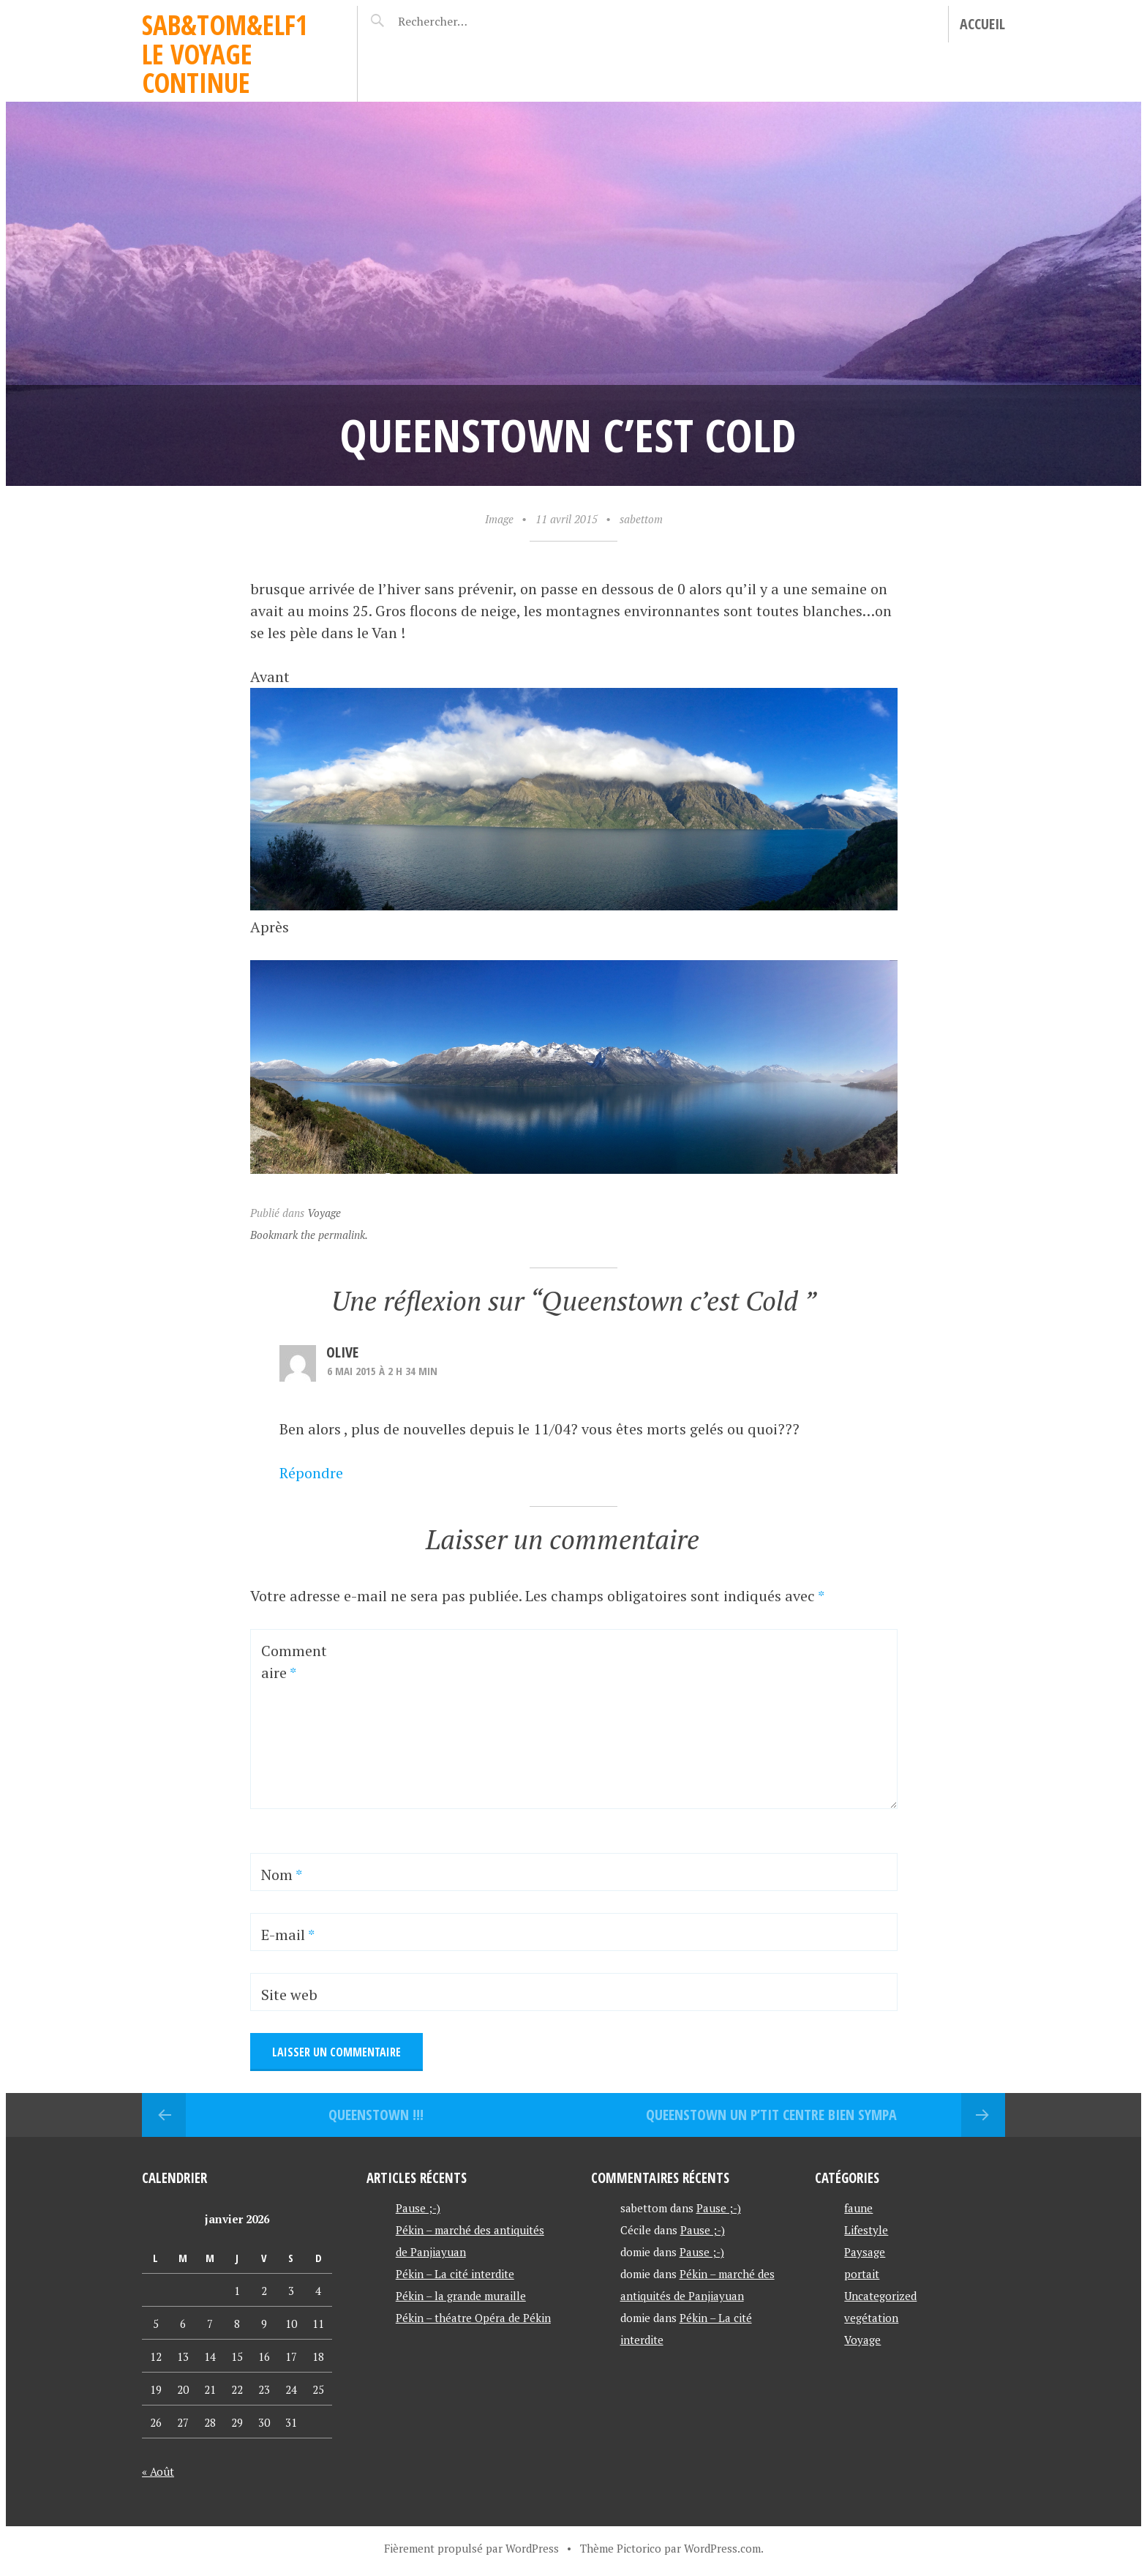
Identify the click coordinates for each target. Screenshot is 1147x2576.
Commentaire (294, 1661)
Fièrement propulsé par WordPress (471, 2548)
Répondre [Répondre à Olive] (311, 1473)
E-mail (288, 1934)
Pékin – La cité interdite (455, 2273)
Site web (289, 1994)
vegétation (871, 2317)
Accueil (982, 24)
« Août (158, 2471)
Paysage (864, 2251)
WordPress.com (722, 2548)
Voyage (324, 1212)
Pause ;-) (418, 2208)
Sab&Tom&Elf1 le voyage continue (225, 53)
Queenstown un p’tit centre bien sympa (771, 2114)
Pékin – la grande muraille (461, 2295)
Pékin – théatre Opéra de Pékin (473, 2317)
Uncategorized (880, 2295)
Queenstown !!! (376, 2114)
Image (499, 519)
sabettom (641, 519)
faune (858, 2208)
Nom (281, 1874)
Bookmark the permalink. (309, 1234)
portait (861, 2273)
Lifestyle (866, 2230)
